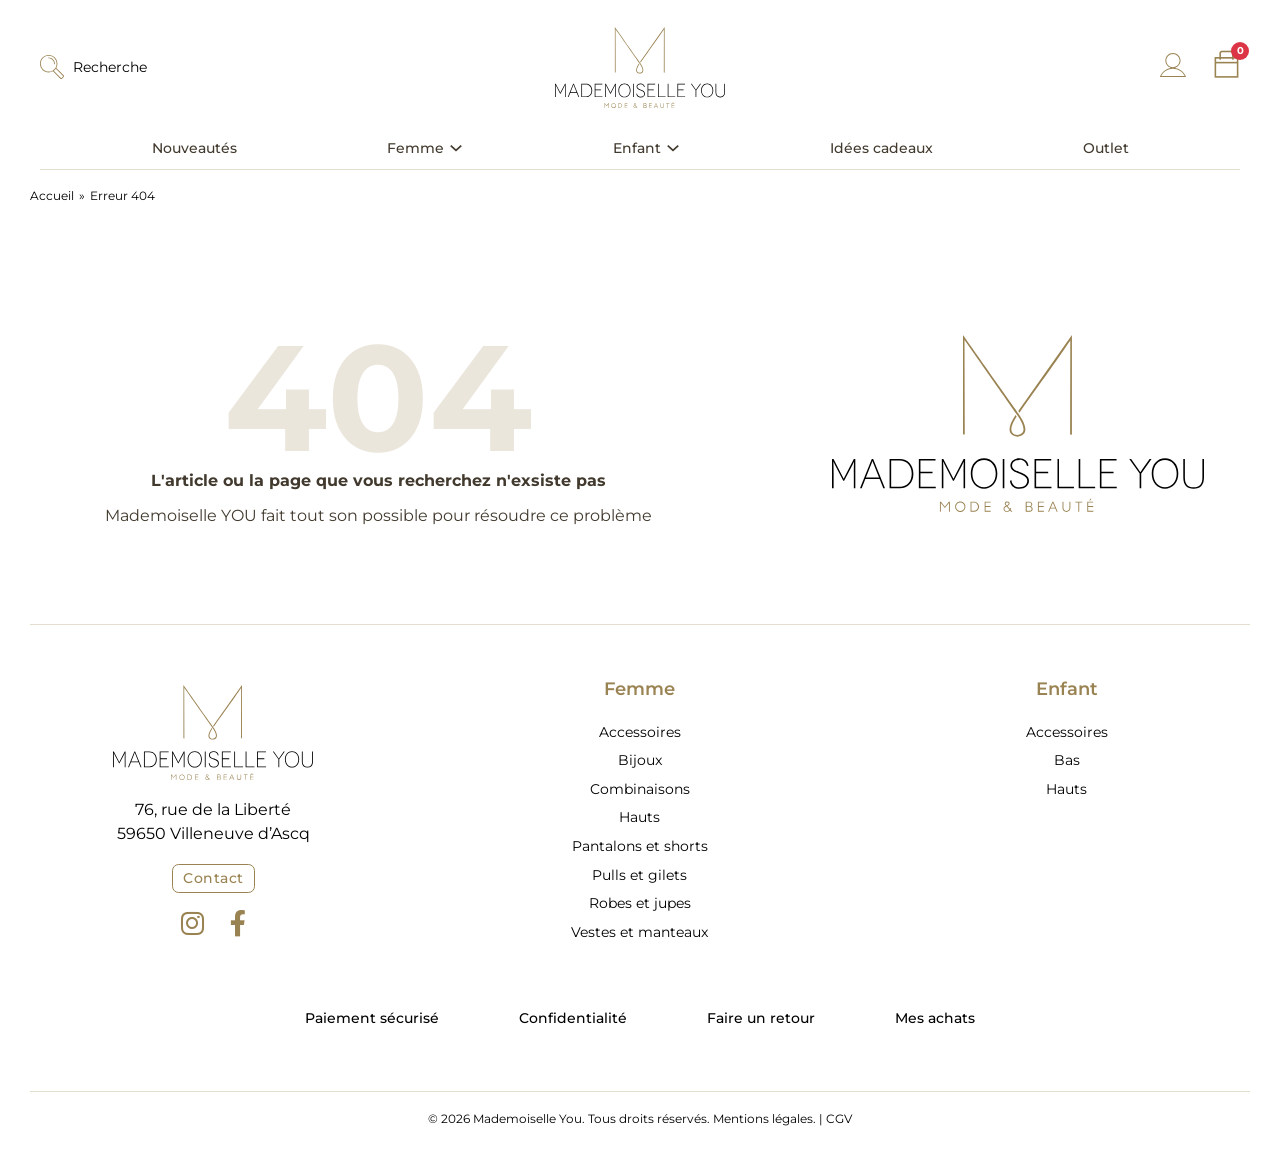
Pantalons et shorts (640, 846)
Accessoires (640, 732)
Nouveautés (194, 148)
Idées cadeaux (881, 148)
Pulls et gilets (639, 875)
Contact (213, 878)
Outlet (1106, 148)
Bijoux (640, 760)
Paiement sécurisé (372, 1018)
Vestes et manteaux (639, 932)
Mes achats (935, 1018)
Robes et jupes (640, 903)
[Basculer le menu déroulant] (456, 148)
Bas (1067, 760)
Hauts (639, 817)
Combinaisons (640, 789)
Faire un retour (761, 1018)
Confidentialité (573, 1018)
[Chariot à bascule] (1226, 64)
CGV (839, 1118)
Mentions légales (763, 1118)
